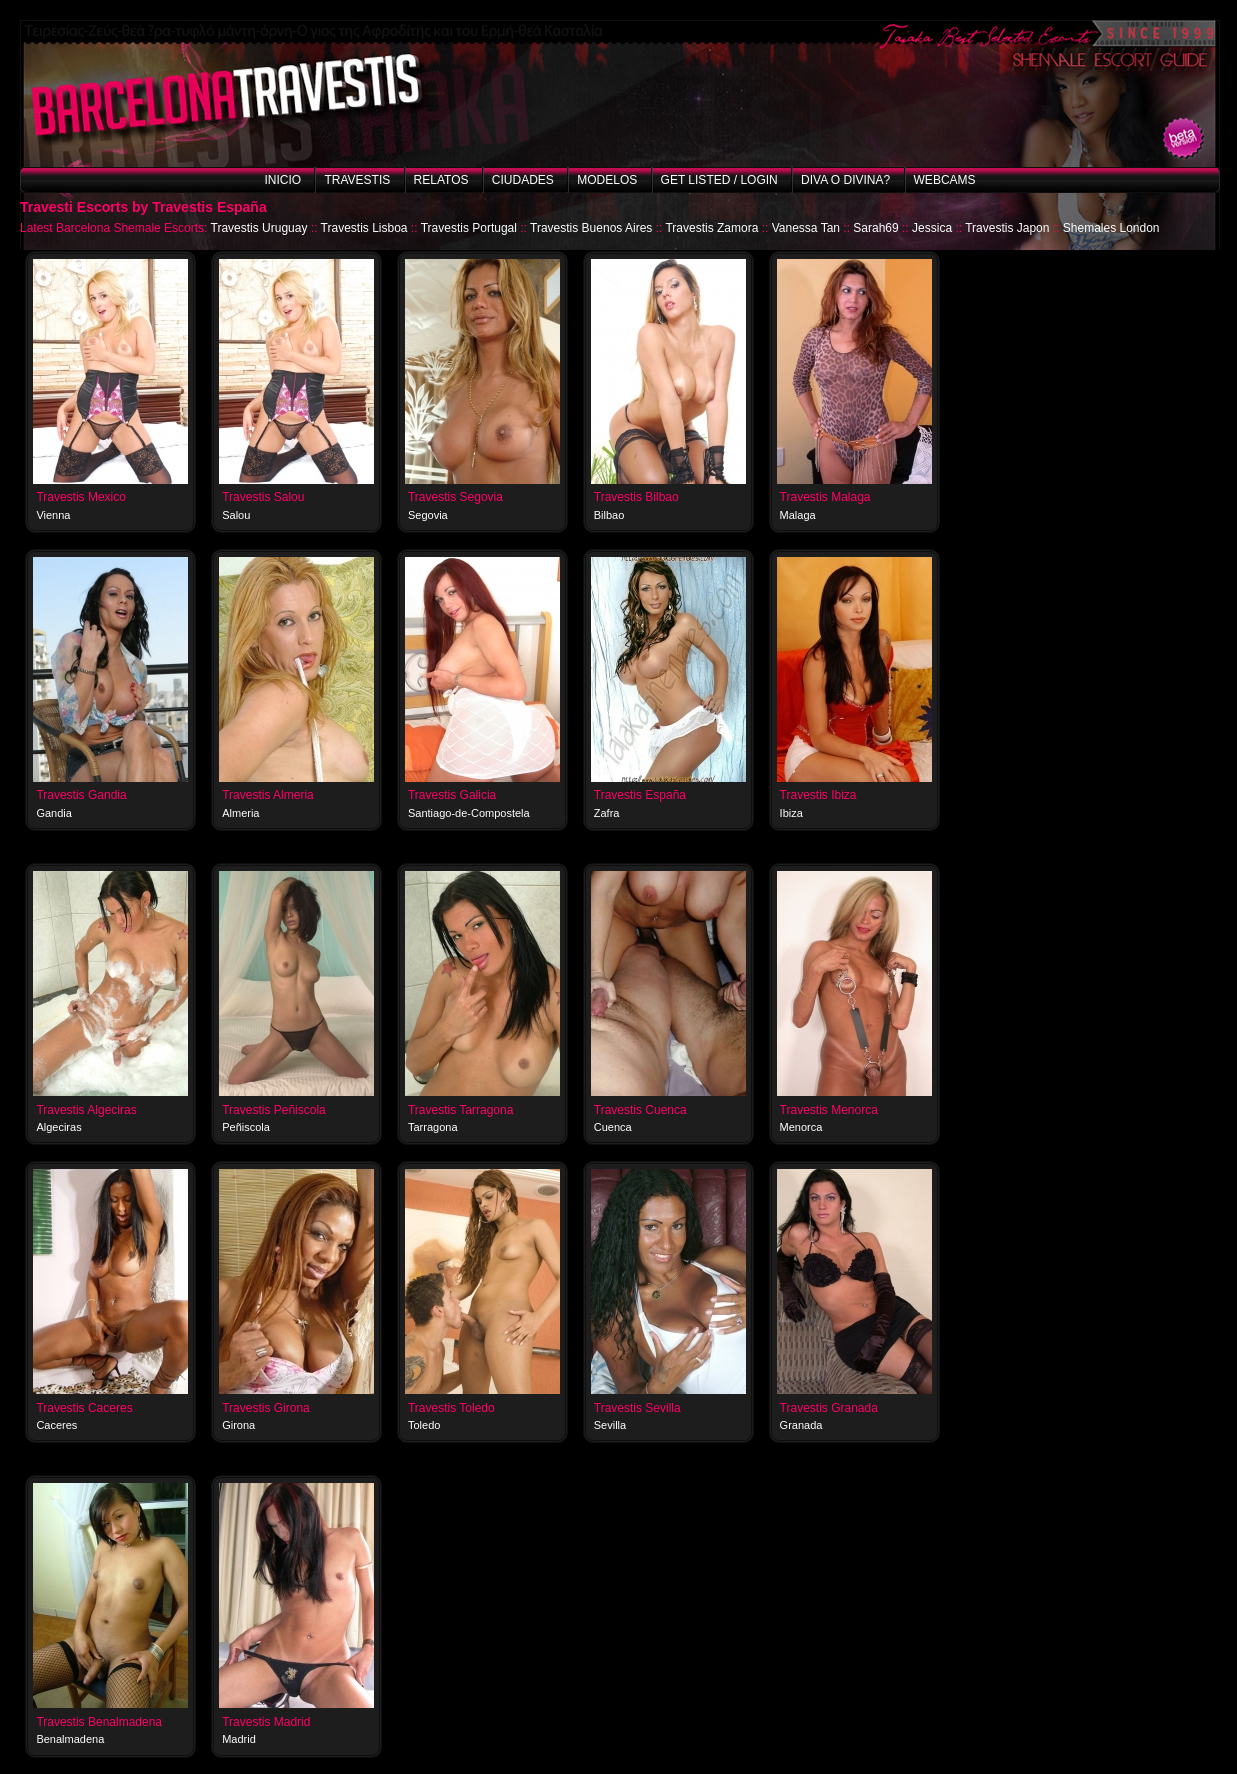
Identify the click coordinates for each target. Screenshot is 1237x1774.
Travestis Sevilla (637, 1408)
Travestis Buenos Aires (591, 228)
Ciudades (523, 180)
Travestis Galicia (452, 795)
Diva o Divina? (845, 180)
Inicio (282, 180)
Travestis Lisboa (364, 228)
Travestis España (640, 795)
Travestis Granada (829, 1408)
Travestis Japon (1007, 228)
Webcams (945, 180)
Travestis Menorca (829, 1110)
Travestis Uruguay (259, 228)
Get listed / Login (719, 180)
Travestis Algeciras (86, 1110)
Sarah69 (875, 228)
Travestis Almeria (268, 795)
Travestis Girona (266, 1408)
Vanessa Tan (806, 228)
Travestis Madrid (266, 1722)
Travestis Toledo (451, 1408)
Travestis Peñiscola (274, 1110)
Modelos (607, 180)
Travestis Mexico (81, 497)
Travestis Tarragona (460, 1110)
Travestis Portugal (469, 228)
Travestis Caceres (84, 1408)
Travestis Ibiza (818, 795)
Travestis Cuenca (640, 1110)
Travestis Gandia (81, 795)
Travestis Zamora (711, 228)
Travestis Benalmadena (99, 1722)
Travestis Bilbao (636, 497)
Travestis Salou (263, 497)
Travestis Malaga (825, 497)
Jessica (932, 228)
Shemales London (1111, 228)
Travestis (357, 180)
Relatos (441, 180)
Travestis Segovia (455, 497)
